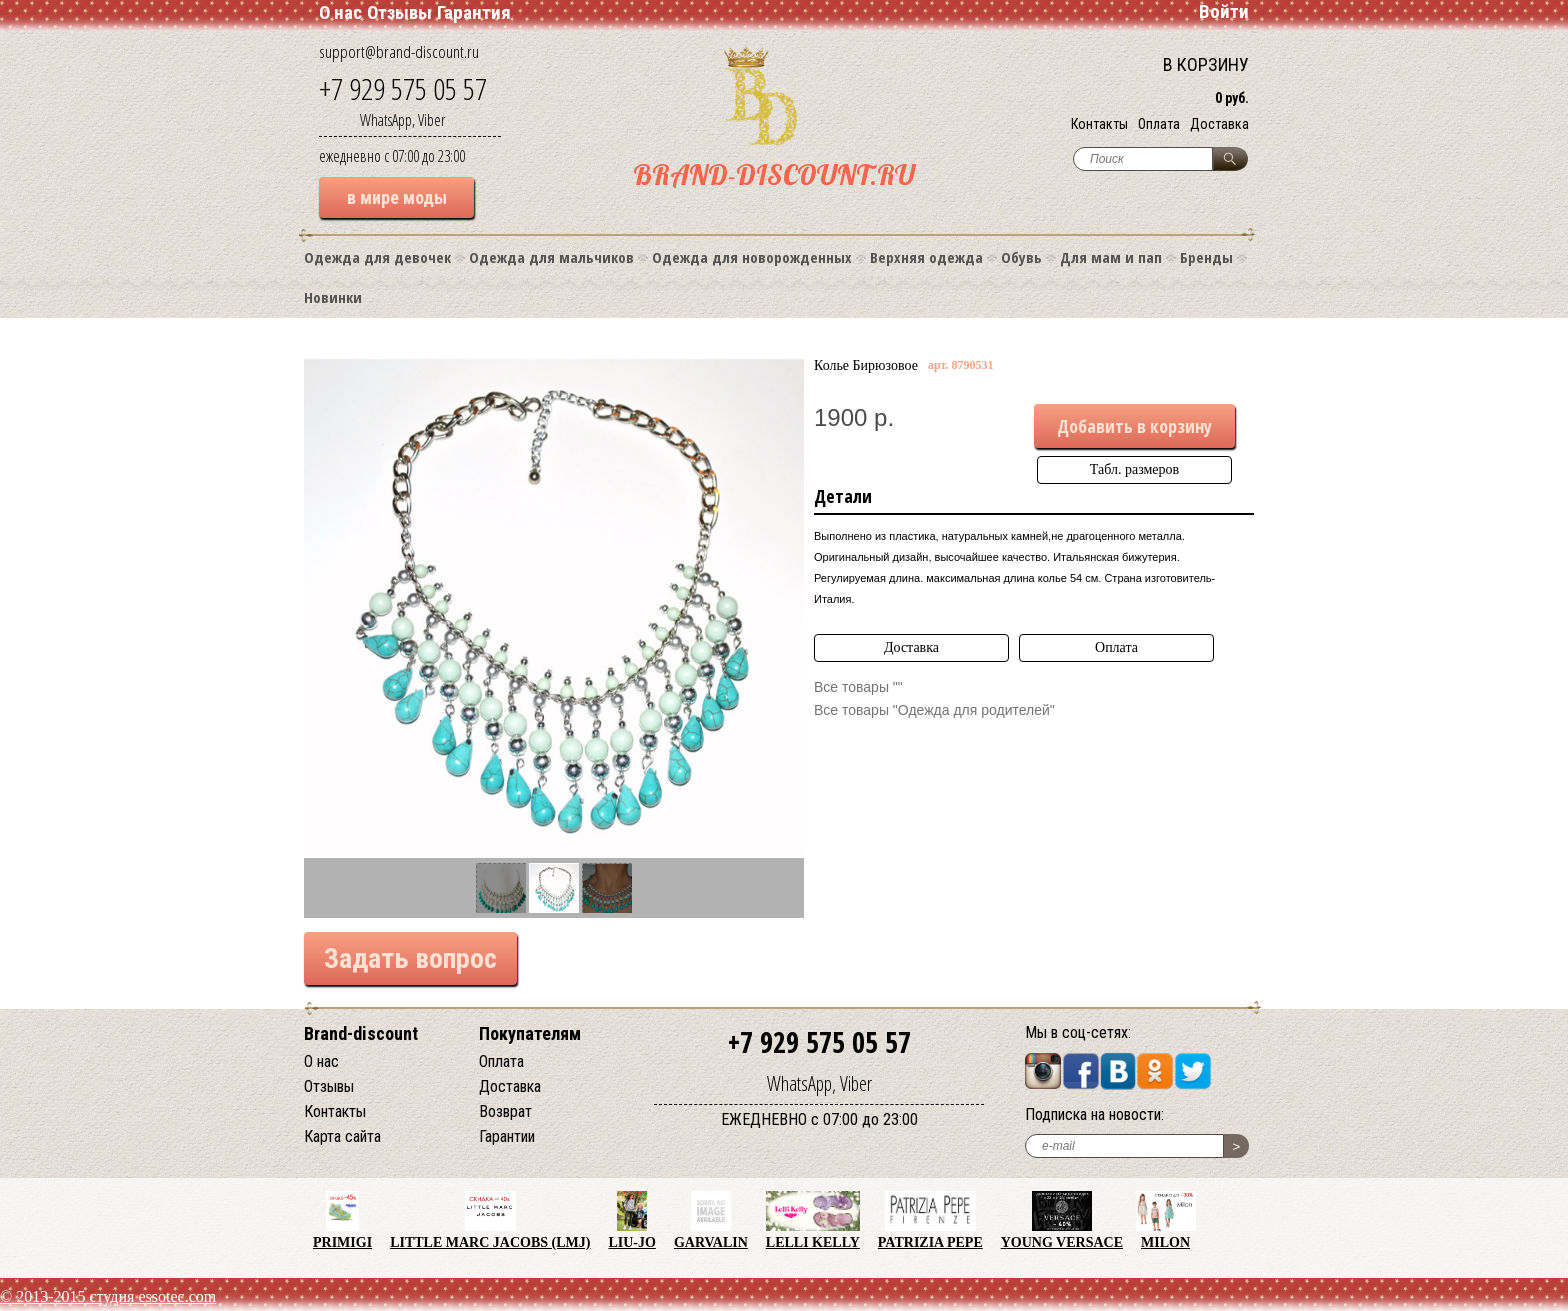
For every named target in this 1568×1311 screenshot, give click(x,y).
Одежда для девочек (377, 257)
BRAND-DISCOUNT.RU (774, 174)
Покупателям (530, 1033)
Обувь (1021, 257)
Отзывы (399, 12)
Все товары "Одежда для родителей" (934, 710)
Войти (1224, 11)
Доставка (1219, 124)
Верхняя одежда (926, 257)
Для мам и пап (1111, 257)
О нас (340, 12)
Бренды (1206, 257)
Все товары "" (858, 687)
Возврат (505, 1111)
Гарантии (507, 1136)
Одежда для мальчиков (551, 257)
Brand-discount (361, 1033)
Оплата (1159, 124)
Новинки (333, 297)
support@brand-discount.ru (399, 51)
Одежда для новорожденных (752, 257)
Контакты (1099, 124)
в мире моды (397, 197)
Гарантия (474, 12)
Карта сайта (342, 1136)
